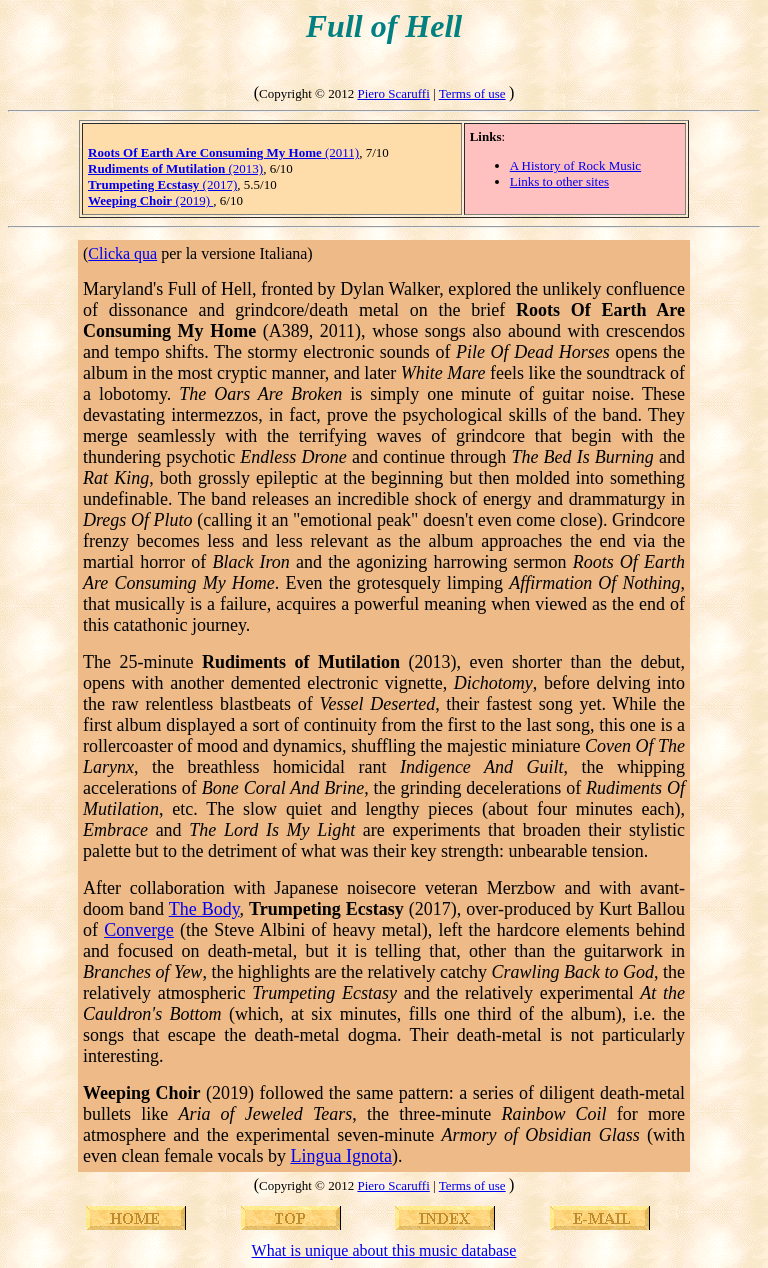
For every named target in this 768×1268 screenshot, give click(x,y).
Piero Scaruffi (393, 93)
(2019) (150, 200)
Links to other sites (559, 181)
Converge (139, 930)
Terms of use (472, 93)
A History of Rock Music (575, 165)
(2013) (175, 168)
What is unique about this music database (384, 1250)
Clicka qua (122, 253)
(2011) (223, 152)
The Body (204, 909)
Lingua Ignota (340, 1156)
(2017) (162, 184)
